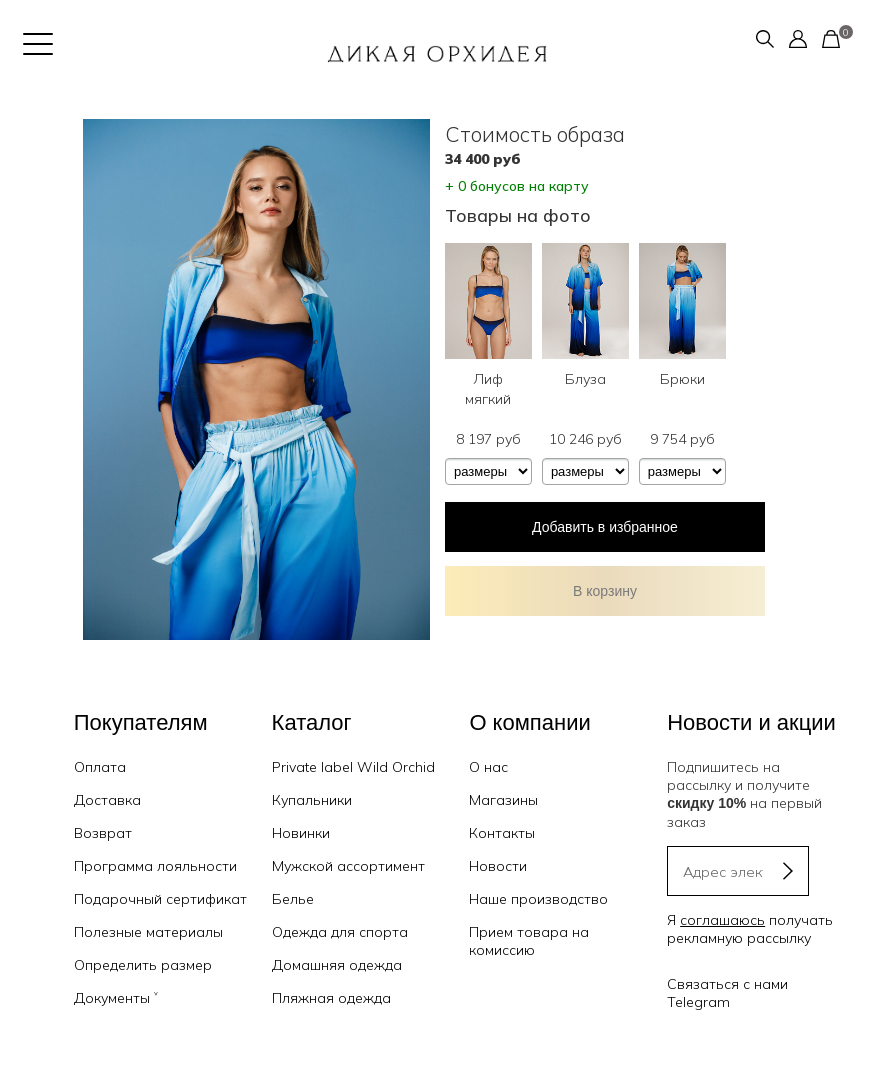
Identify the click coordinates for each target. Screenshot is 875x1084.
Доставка (107, 800)
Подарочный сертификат (160, 899)
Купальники (312, 800)
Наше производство (538, 899)
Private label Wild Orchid (353, 767)
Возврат (103, 833)
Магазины (503, 800)
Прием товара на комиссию (529, 941)
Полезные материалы (148, 932)
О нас (488, 767)
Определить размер (143, 965)
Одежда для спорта (340, 932)
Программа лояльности (155, 866)
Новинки (301, 833)
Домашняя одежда (337, 965)
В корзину (605, 591)
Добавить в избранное (605, 527)
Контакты (502, 833)
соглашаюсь (722, 920)
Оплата (100, 767)
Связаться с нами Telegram (727, 993)
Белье (293, 899)
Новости (498, 866)
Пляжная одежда (331, 998)
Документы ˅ (116, 998)
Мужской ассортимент (348, 866)
